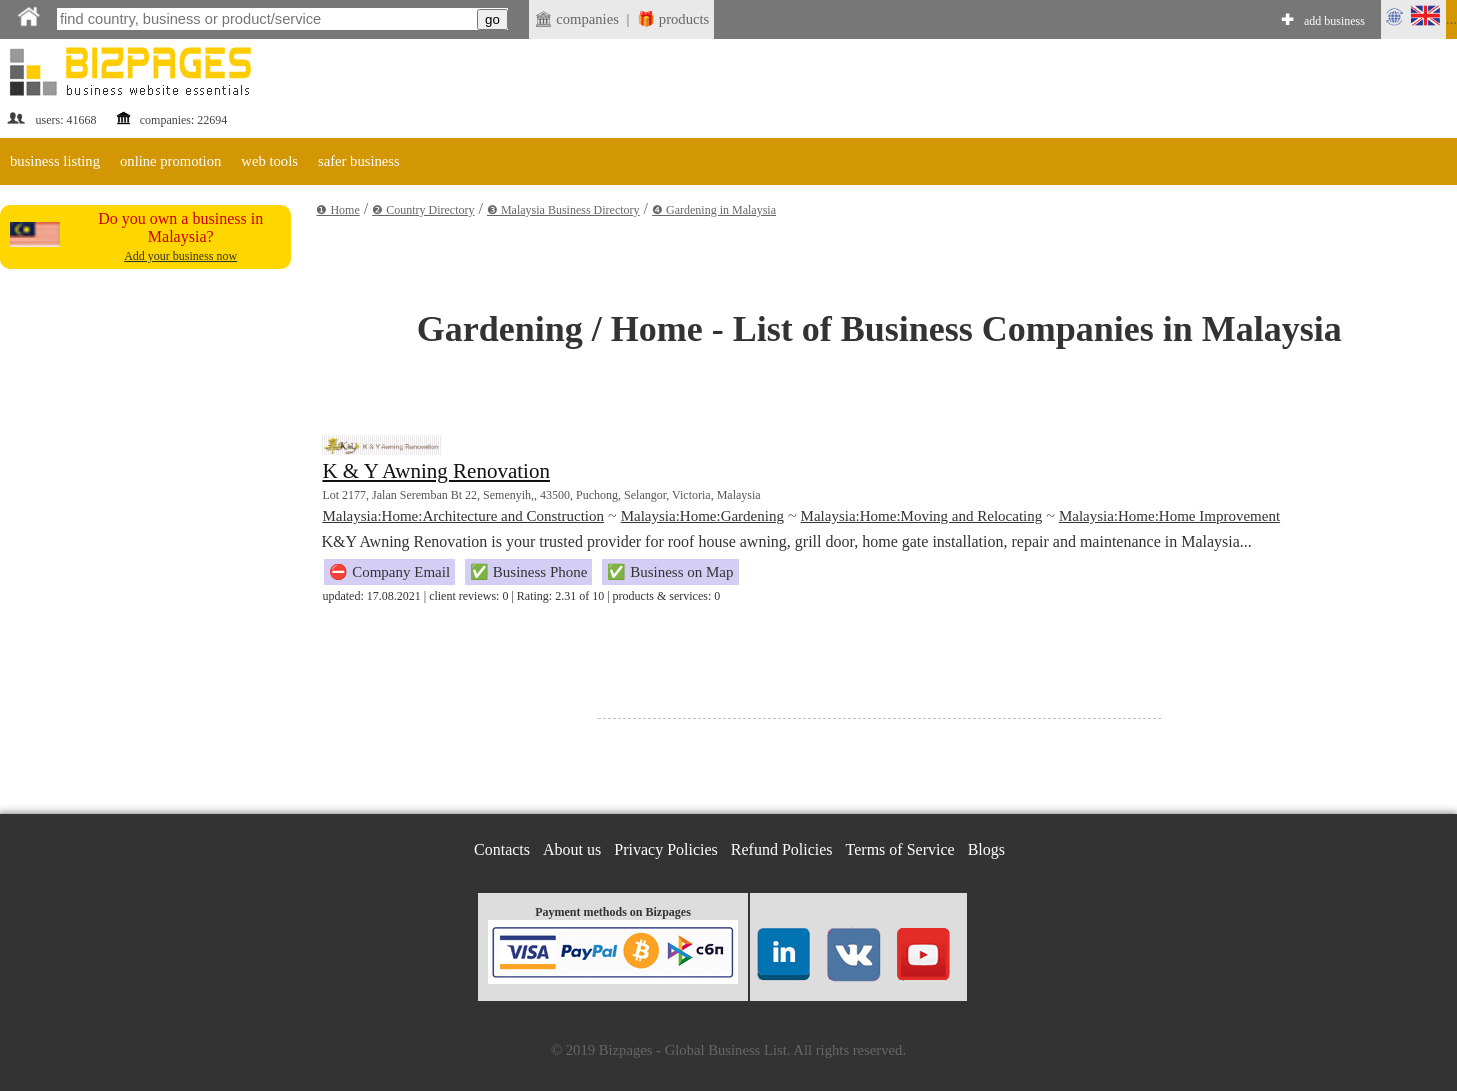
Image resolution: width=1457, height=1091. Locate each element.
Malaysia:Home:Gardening (702, 516)
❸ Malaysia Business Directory (563, 210)
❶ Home (337, 210)
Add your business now (180, 256)
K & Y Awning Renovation (436, 471)
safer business (359, 161)
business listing (55, 161)
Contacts (502, 849)
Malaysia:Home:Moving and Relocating (922, 516)
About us (572, 849)
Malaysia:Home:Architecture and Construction (463, 516)
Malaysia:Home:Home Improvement (1169, 516)
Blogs (986, 849)
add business (1334, 21)
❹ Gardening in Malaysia (714, 210)
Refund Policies (782, 849)
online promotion (170, 161)
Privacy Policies (666, 849)
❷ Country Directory (423, 210)
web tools (269, 161)
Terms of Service (900, 849)
